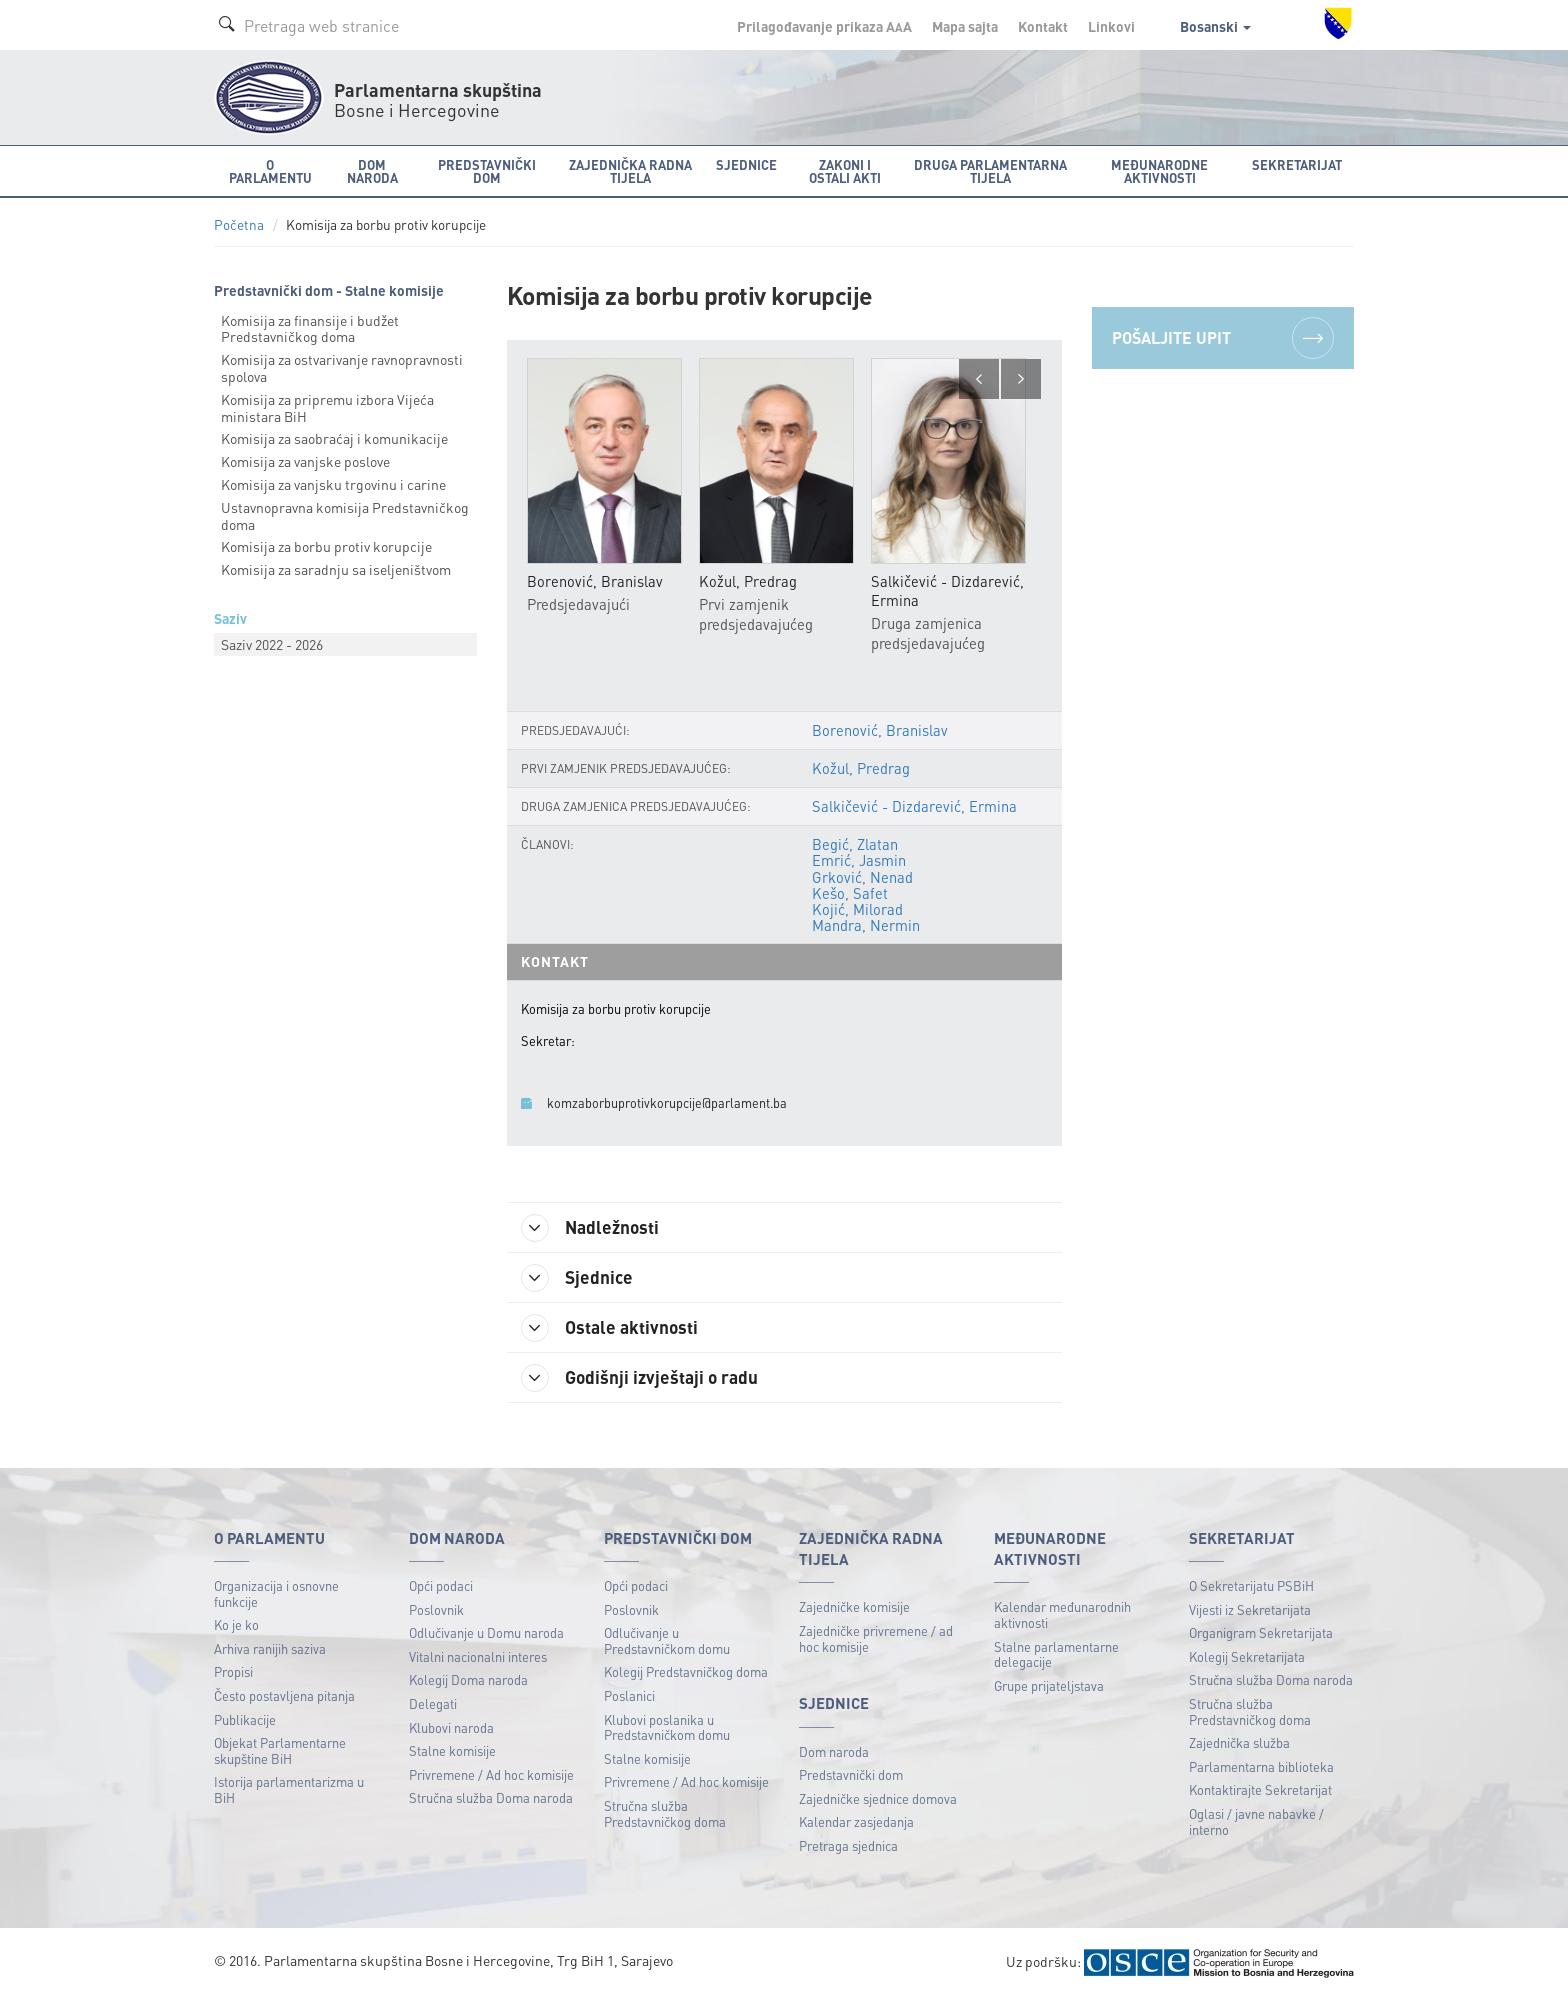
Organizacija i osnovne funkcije (276, 1594)
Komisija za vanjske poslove (305, 461)
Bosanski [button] (1215, 26)
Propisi (233, 1673)
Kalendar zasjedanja (856, 1823)
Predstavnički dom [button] (487, 171)
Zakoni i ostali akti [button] (845, 171)
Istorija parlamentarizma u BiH (289, 1791)
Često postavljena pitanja (284, 1696)
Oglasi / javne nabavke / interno (1256, 1822)
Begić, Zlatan (856, 845)
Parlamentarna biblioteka (1261, 1767)
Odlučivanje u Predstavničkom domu (667, 1642)
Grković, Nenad (863, 877)
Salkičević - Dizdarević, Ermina (915, 807)
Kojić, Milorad (858, 909)
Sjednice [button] (746, 164)
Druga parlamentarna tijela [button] (990, 171)
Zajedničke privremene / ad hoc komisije (876, 1639)
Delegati (433, 1704)
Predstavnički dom (851, 1776)
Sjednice (578, 1279)
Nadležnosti (592, 1229)
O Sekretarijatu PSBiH (1251, 1586)
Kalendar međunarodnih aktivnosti (1062, 1616)
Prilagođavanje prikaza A (824, 26)
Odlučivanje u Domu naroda (486, 1634)
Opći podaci (441, 1586)
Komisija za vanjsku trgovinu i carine (333, 484)
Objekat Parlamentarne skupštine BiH (280, 1752)
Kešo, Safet (851, 893)
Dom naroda (834, 1752)
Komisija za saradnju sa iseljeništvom (336, 569)
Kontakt (1043, 26)
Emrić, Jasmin (860, 861)
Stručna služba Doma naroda (491, 1799)
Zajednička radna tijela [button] (630, 171)
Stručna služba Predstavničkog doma (665, 1814)
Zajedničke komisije (854, 1608)
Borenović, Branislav (880, 730)
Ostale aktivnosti (611, 1329)
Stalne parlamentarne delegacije (1056, 1655)
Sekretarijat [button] (1297, 164)
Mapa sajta (965, 26)
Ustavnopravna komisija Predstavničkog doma (345, 515)
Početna (239, 224)
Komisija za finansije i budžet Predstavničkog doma (310, 328)
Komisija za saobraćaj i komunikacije (334, 438)
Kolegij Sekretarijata (1247, 1657)
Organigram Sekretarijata (1261, 1634)
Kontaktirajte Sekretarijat (1260, 1791)
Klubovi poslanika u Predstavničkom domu (667, 1728)
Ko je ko (236, 1626)
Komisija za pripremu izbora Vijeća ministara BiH (327, 407)
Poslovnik (436, 1610)
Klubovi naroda (451, 1728)
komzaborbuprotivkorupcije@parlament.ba (667, 1104)
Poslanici (629, 1696)
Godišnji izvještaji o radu (642, 1379)
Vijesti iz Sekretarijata (1250, 1610)
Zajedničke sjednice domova (878, 1799)
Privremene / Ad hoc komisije (491, 1775)
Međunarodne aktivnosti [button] (1159, 171)
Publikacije (245, 1720)
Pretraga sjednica (848, 1847)
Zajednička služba (1239, 1744)
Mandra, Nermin (867, 926)
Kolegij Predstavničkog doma (686, 1673)
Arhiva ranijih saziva (270, 1649)
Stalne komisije (452, 1752)
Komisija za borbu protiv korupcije (326, 546)
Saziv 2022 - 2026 (272, 644)
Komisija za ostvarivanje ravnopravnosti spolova (342, 367)
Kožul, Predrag (861, 768)
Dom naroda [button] (372, 171)
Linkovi (1111, 26)
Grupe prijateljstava (1049, 1686)
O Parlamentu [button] (270, 171)
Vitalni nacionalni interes (478, 1657)
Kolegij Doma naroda (468, 1681)
